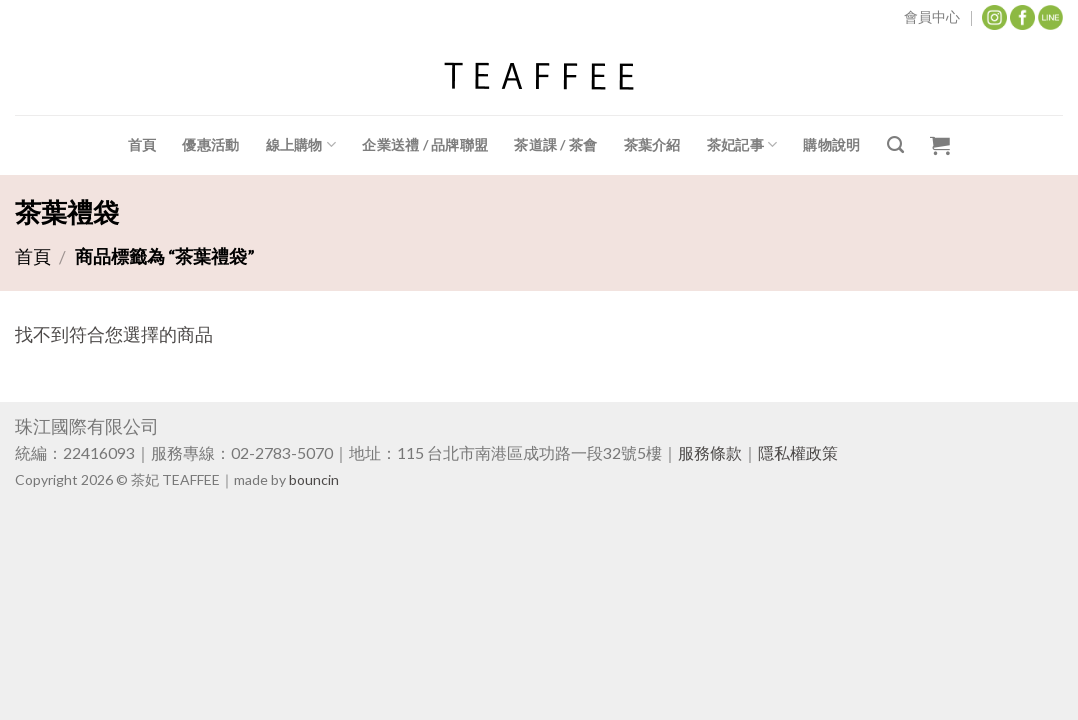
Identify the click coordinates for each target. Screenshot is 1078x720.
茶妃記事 (742, 144)
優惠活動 (210, 144)
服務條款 (710, 452)
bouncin (314, 479)
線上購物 (301, 144)
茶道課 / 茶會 (555, 144)
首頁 (142, 144)
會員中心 (932, 16)
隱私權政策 (798, 452)
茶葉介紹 (652, 144)
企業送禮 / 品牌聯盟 (425, 144)
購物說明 (831, 144)
